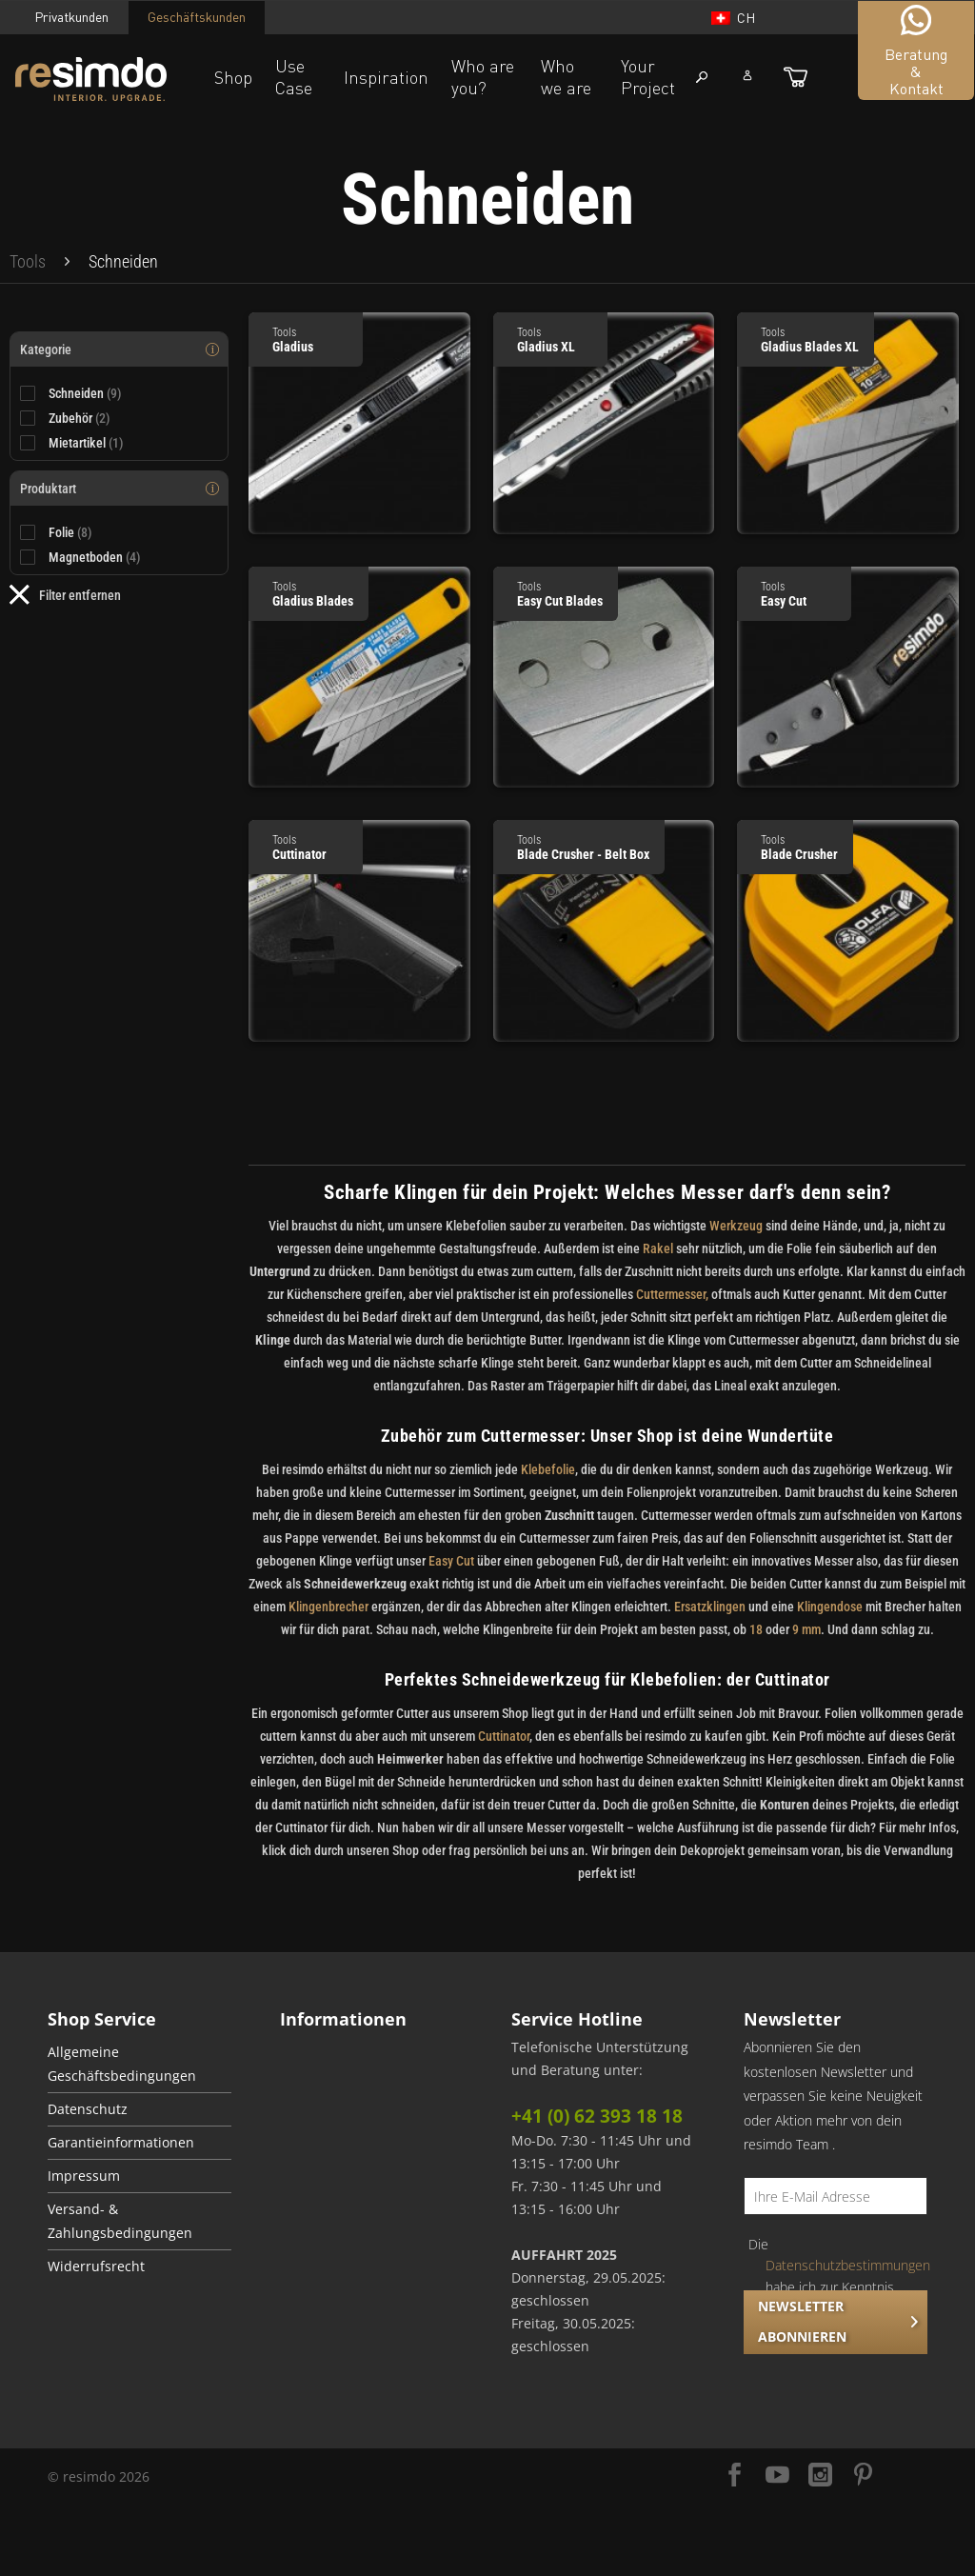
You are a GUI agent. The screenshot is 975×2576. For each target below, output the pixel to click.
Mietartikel (86, 442)
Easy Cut (451, 1560)
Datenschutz (88, 2109)
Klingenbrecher (328, 1606)
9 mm (806, 1629)
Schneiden (85, 393)
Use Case (293, 76)
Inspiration (386, 77)
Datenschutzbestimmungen (848, 2265)
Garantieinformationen (121, 2142)
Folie (70, 532)
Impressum (84, 2176)
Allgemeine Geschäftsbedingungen (122, 2064)
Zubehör (79, 418)
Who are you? (482, 76)
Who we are (566, 76)
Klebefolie (546, 1469)
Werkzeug (736, 1225)
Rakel (658, 1248)
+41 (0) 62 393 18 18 (597, 2116)
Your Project (648, 76)
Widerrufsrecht (96, 2266)
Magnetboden (95, 557)
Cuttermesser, (672, 1294)
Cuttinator (503, 1736)
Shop (233, 77)
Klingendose (830, 1606)
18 (756, 1629)
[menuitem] (27, 262)
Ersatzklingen (710, 1606)
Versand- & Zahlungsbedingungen (120, 2221)
